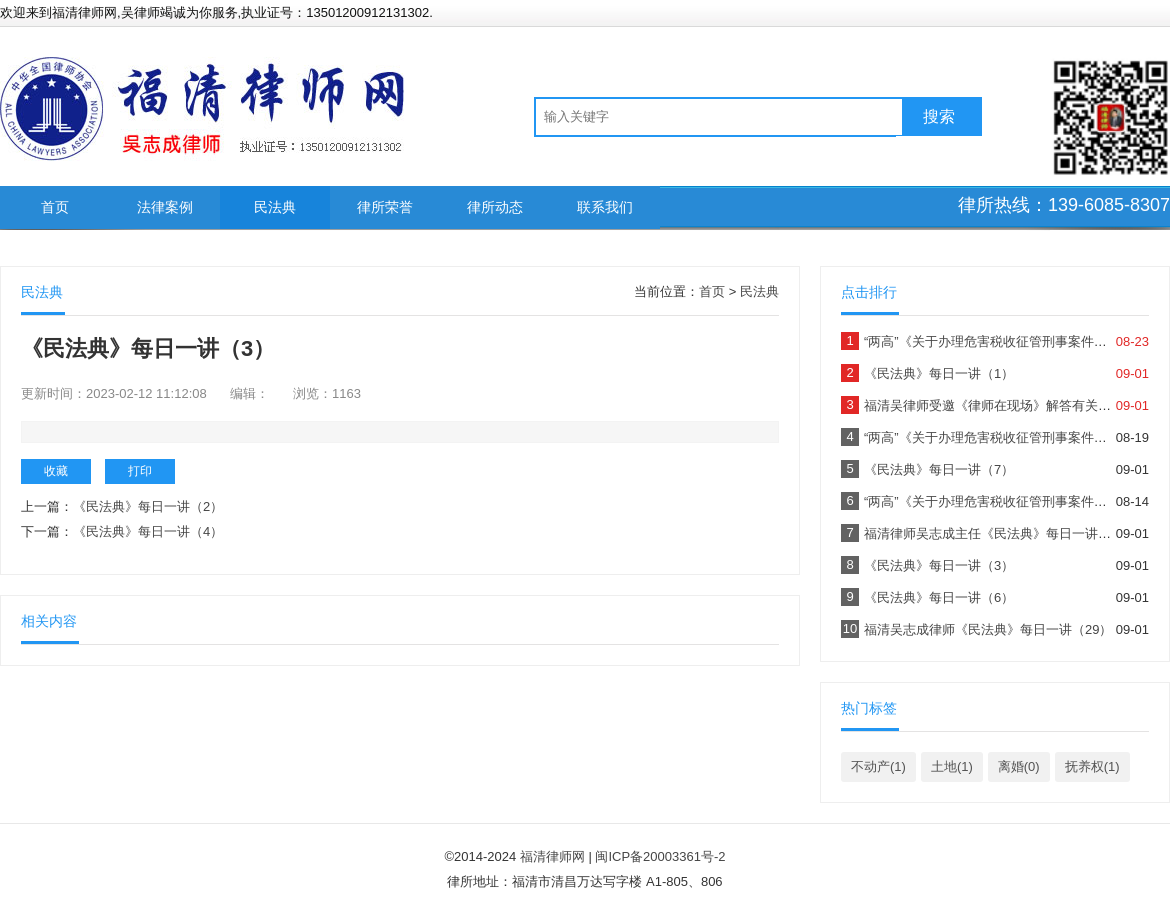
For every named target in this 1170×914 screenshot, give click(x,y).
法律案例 (165, 207)
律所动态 (495, 207)
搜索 (939, 116)
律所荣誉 (385, 207)
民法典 (275, 207)
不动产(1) (878, 766)
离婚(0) (1019, 766)
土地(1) (952, 766)
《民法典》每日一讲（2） (148, 506)
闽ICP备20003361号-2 (660, 856)
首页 (55, 207)
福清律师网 (552, 856)
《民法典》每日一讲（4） (148, 531)
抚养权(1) (1092, 766)
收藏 (56, 471)
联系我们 (605, 207)
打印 (140, 471)
